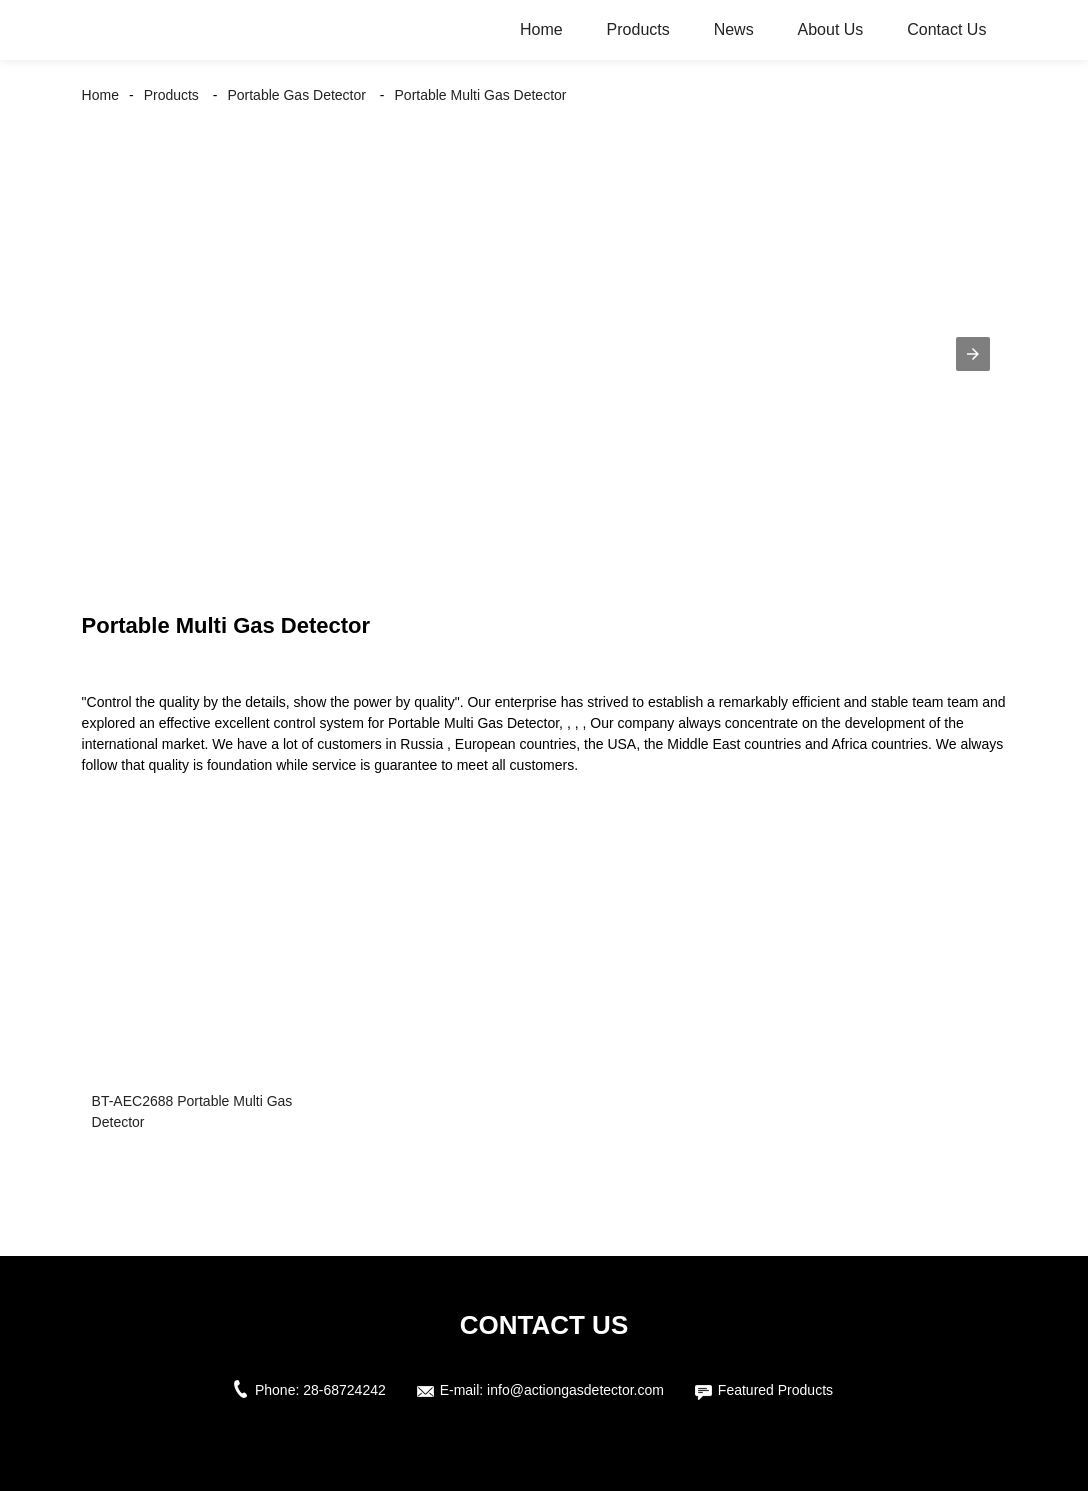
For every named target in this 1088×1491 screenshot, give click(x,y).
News (734, 29)
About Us (831, 29)
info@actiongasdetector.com (575, 1390)
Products (638, 29)
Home (541, 29)
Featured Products (775, 1390)
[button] (973, 354)
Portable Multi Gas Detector (481, 95)
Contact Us (946, 29)
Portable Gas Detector (296, 95)
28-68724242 (344, 1390)
